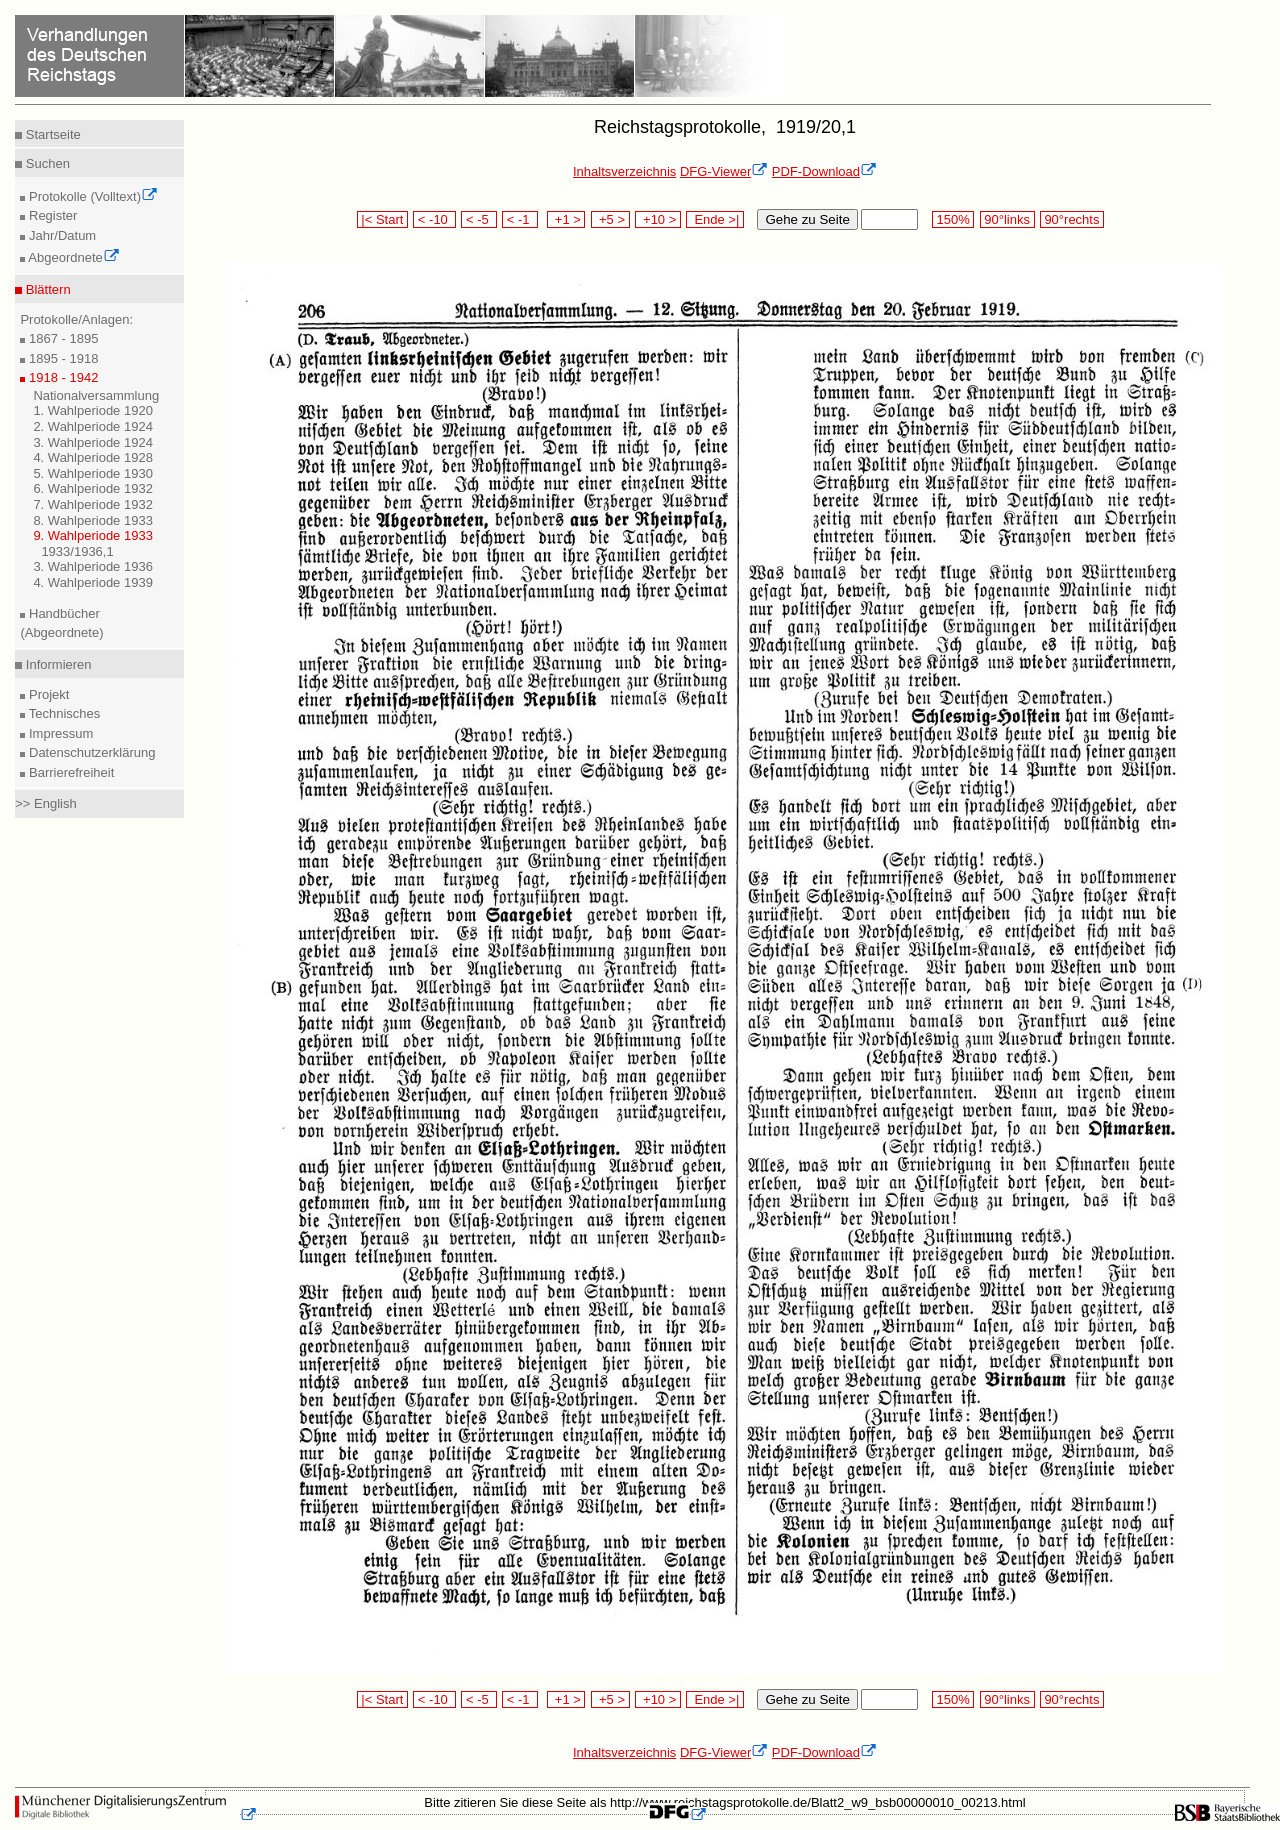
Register (51, 215)
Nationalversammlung (96, 395)
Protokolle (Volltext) (91, 196)
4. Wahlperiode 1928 (93, 457)
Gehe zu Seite (807, 219)
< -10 (434, 219)
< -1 (520, 219)
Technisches (62, 713)
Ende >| (715, 219)
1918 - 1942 (61, 377)
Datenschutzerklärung (90, 752)
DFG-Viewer (724, 171)
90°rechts (1072, 219)
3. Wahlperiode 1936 (93, 566)
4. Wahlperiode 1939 (93, 582)
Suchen (46, 163)
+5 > (610, 219)
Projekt (47, 694)
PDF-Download (824, 171)
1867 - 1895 (61, 338)
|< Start (382, 219)
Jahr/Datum (60, 235)
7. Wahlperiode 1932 (93, 504)
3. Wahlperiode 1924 (93, 442)
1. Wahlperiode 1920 (93, 410)
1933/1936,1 (77, 551)
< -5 (479, 219)
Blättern (46, 289)
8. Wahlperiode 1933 (93, 520)
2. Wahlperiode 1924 (93, 426)
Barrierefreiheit (69, 772)
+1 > (566, 219)
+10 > (658, 219)
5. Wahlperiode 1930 (93, 473)
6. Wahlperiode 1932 (93, 488)
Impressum (59, 733)
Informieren (56, 664)
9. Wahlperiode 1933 (93, 535)
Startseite (51, 134)
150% (953, 219)
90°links (1007, 219)
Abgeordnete (72, 257)
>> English (45, 803)
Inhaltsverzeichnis (624, 171)
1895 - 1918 (61, 358)
